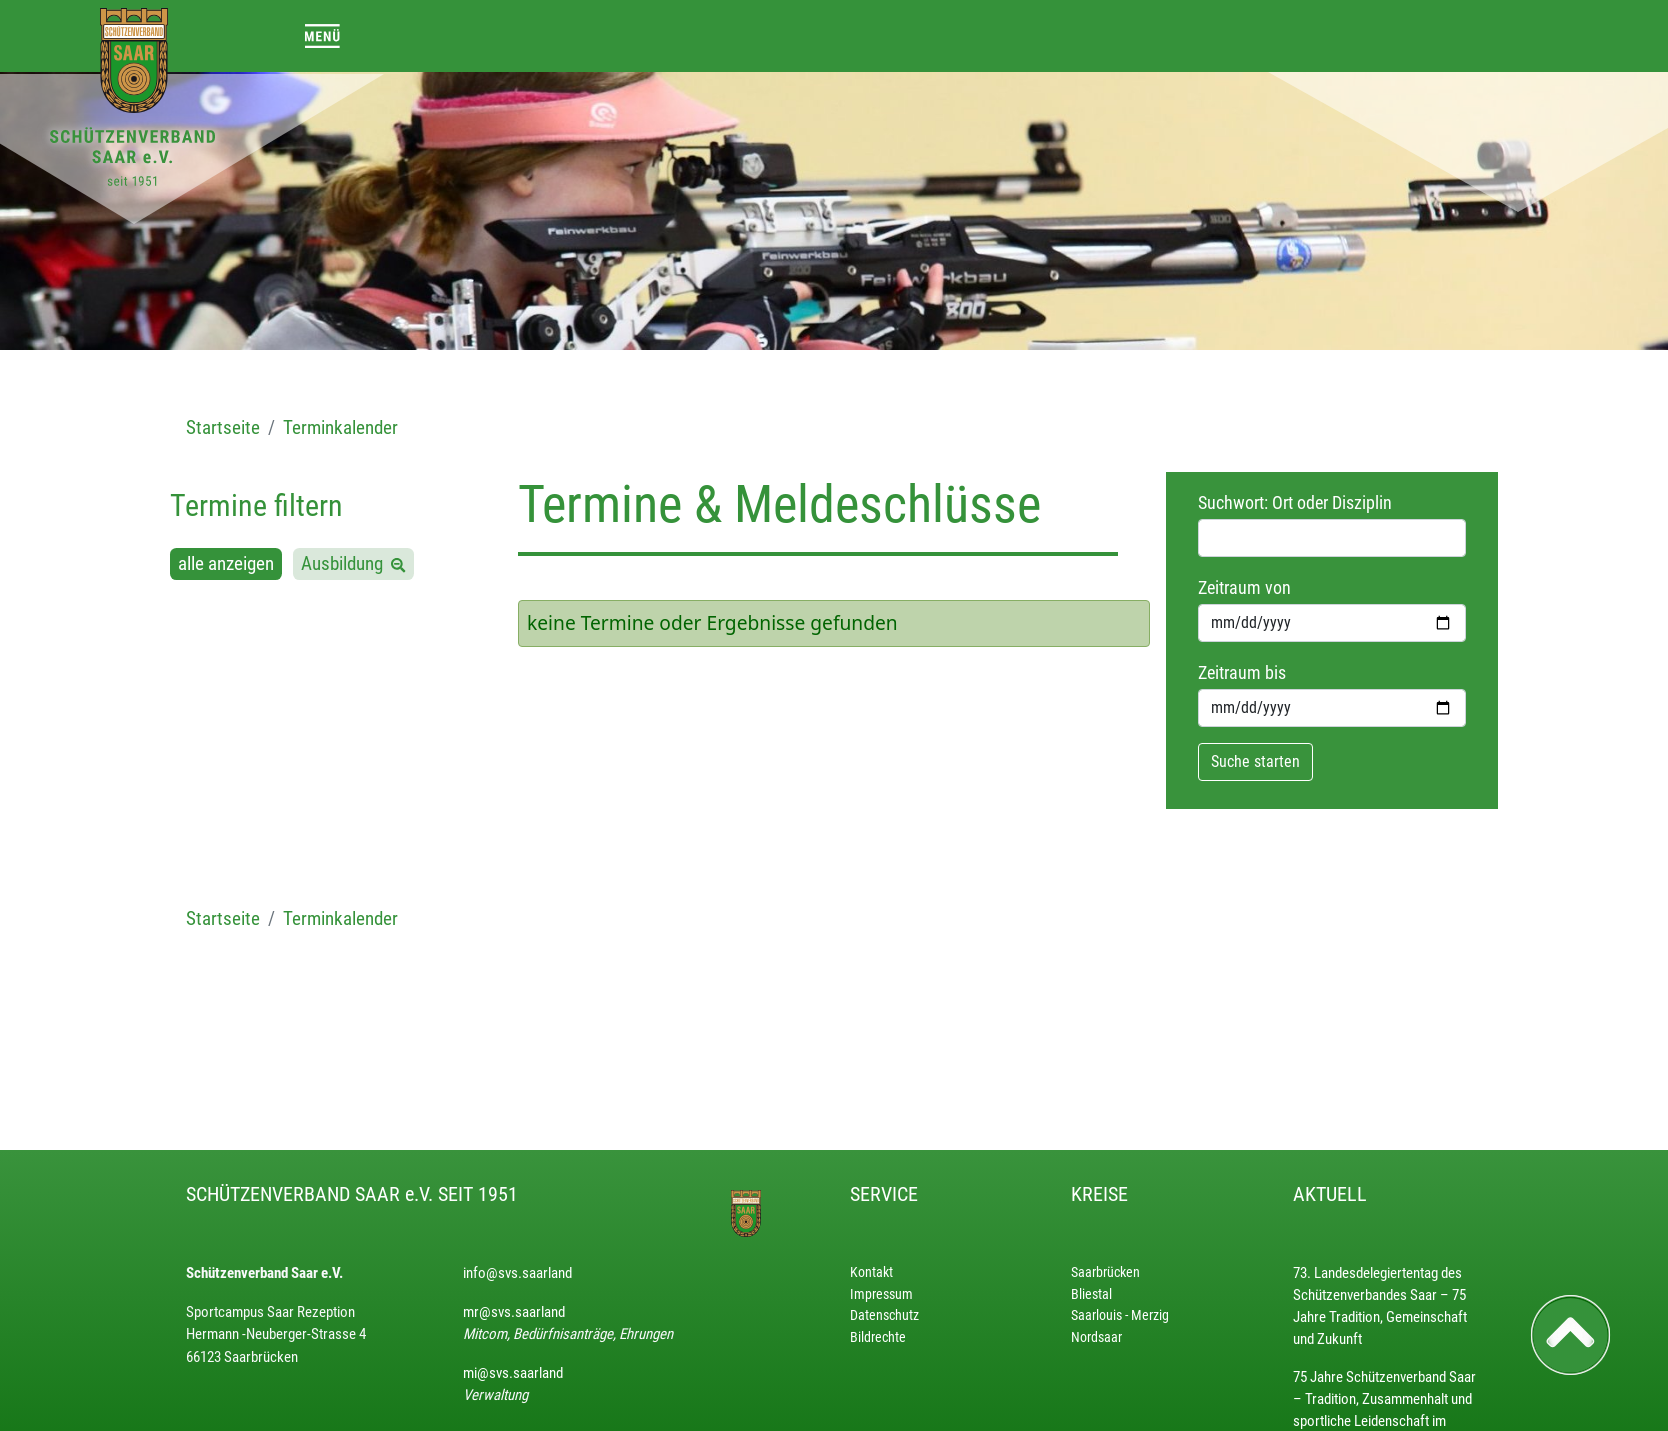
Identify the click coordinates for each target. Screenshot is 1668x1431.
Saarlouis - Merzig (1120, 1315)
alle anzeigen (226, 564)
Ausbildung (346, 564)
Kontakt (871, 1272)
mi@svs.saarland (513, 1373)
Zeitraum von (1244, 588)
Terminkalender (340, 427)
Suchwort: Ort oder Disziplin (1295, 503)
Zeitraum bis (1242, 673)
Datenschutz (884, 1315)
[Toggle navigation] (322, 35)
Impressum (881, 1294)
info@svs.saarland (517, 1273)
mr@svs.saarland (514, 1312)
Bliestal (1091, 1294)
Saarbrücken (1105, 1272)
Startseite (223, 427)
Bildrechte (878, 1337)
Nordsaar (1096, 1337)
